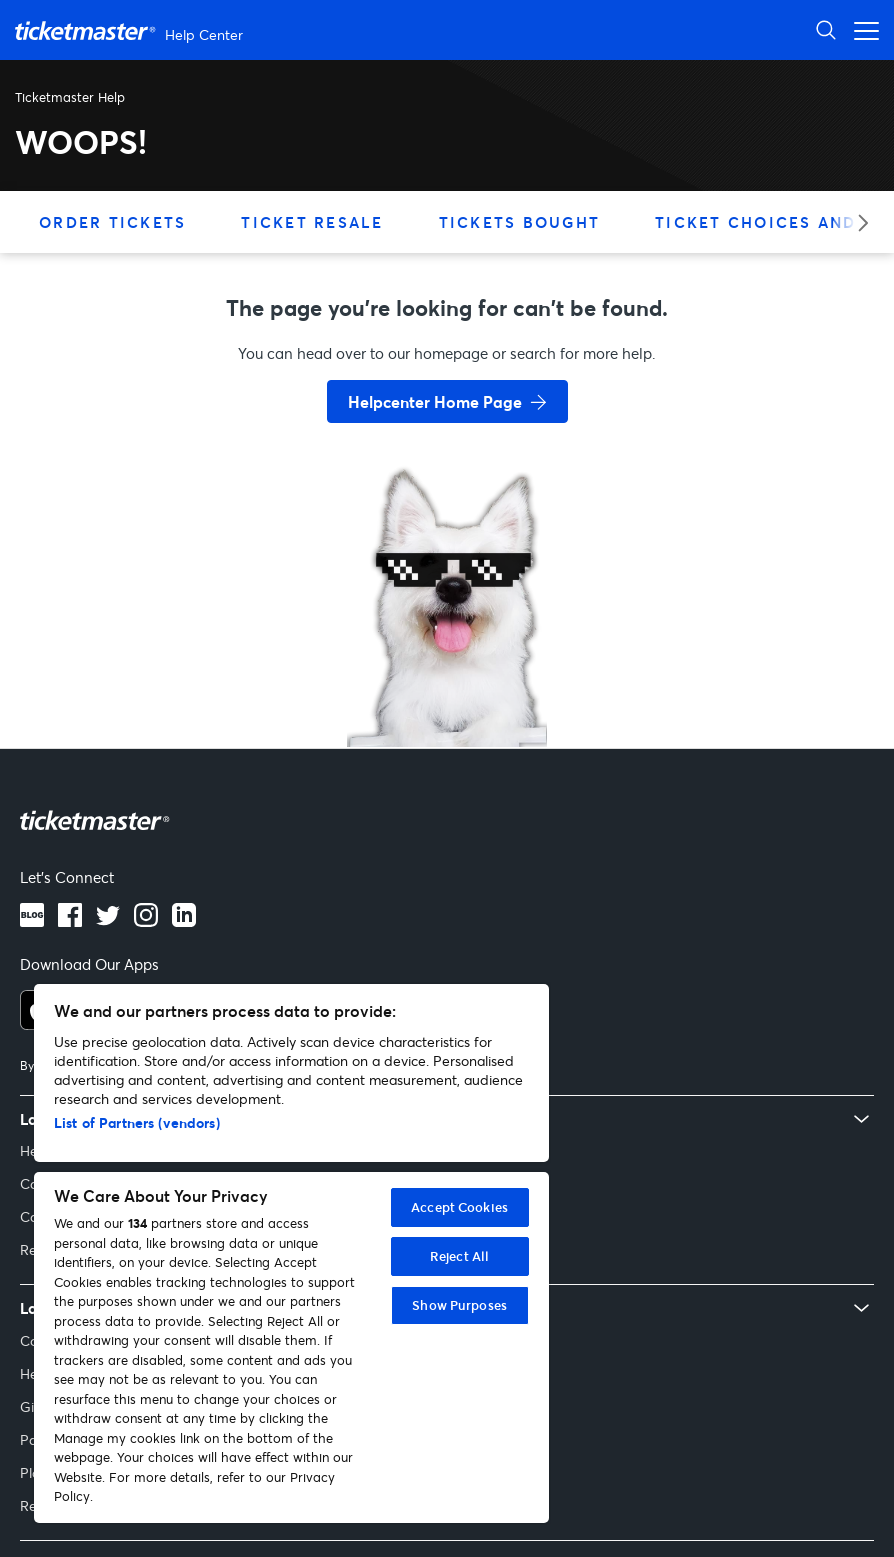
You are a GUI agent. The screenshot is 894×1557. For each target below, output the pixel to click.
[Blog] (32, 921)
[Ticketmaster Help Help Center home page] (131, 30)
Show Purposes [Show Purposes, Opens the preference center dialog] (459, 1305)
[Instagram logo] (146, 921)
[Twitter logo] (108, 921)
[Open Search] (826, 29)
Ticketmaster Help (70, 97)
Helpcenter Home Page (435, 401)
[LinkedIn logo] (184, 921)
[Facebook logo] (70, 921)
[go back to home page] (447, 676)
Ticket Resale (312, 222)
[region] (291, 1253)
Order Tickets (112, 222)
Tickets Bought (520, 222)
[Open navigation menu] (861, 29)
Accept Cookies (459, 1207)
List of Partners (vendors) (137, 1122)
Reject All (459, 1256)
